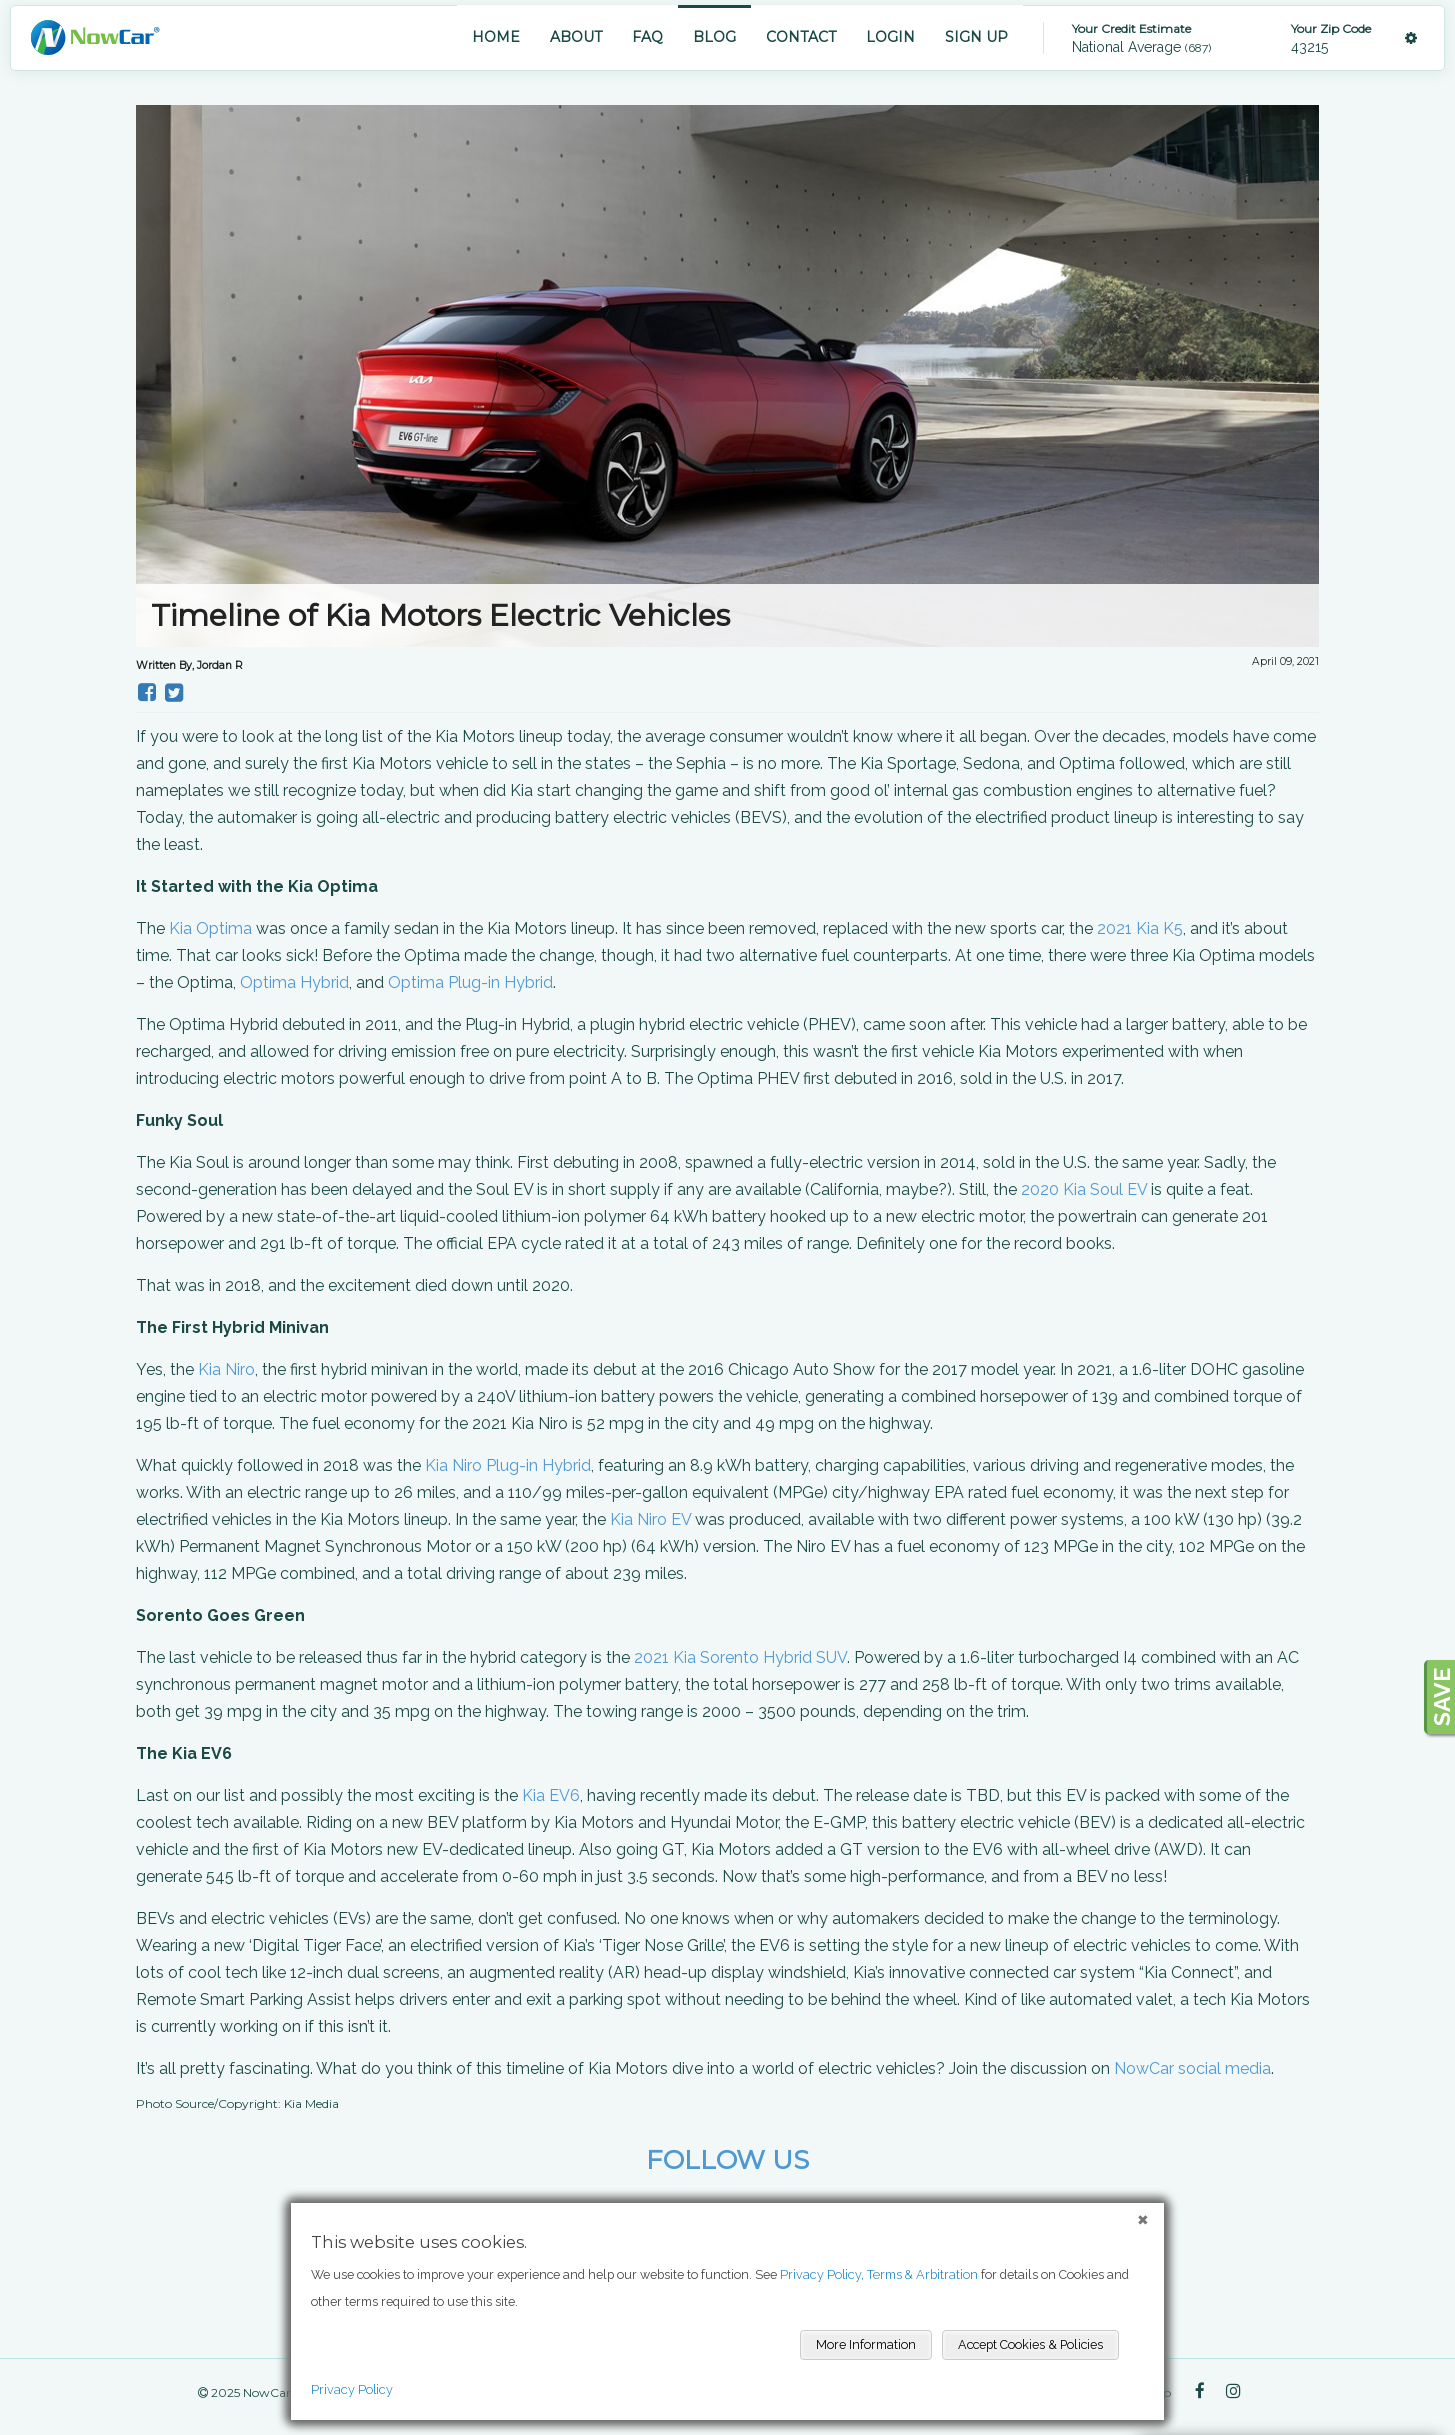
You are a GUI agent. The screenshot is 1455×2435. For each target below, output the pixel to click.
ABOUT (576, 37)
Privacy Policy (352, 2389)
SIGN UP (976, 37)
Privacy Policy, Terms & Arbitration (879, 2274)
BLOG (714, 37)
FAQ (647, 37)
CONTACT (801, 37)
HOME (496, 37)
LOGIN (890, 37)
